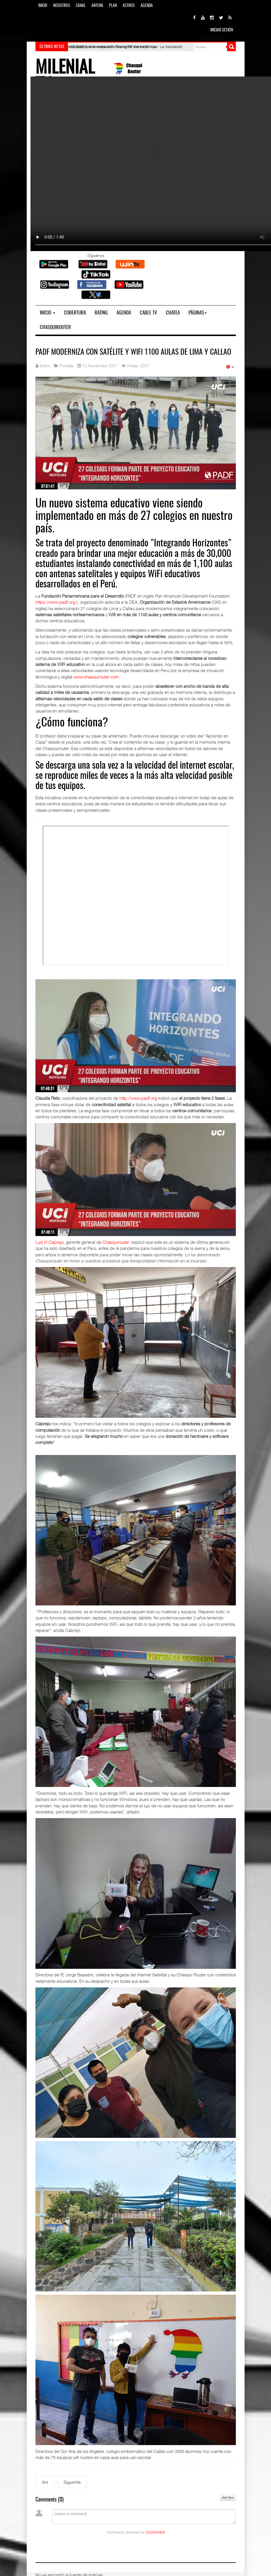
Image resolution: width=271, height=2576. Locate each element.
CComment (155, 2532)
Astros (129, 6)
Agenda (147, 6)
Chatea (173, 312)
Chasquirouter (55, 327)
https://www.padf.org (55, 602)
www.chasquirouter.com (96, 676)
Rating (101, 312)
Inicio (42, 6)
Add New (228, 2497)
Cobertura (75, 312)
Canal (81, 6)
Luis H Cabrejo (49, 1242)
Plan (113, 6)
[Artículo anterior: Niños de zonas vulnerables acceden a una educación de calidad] (44, 2482)
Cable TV (148, 312)
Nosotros (61, 6)
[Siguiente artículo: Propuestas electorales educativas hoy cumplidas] (72, 2482)
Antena (97, 6)
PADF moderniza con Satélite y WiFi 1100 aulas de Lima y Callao (133, 352)
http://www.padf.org (138, 1098)
